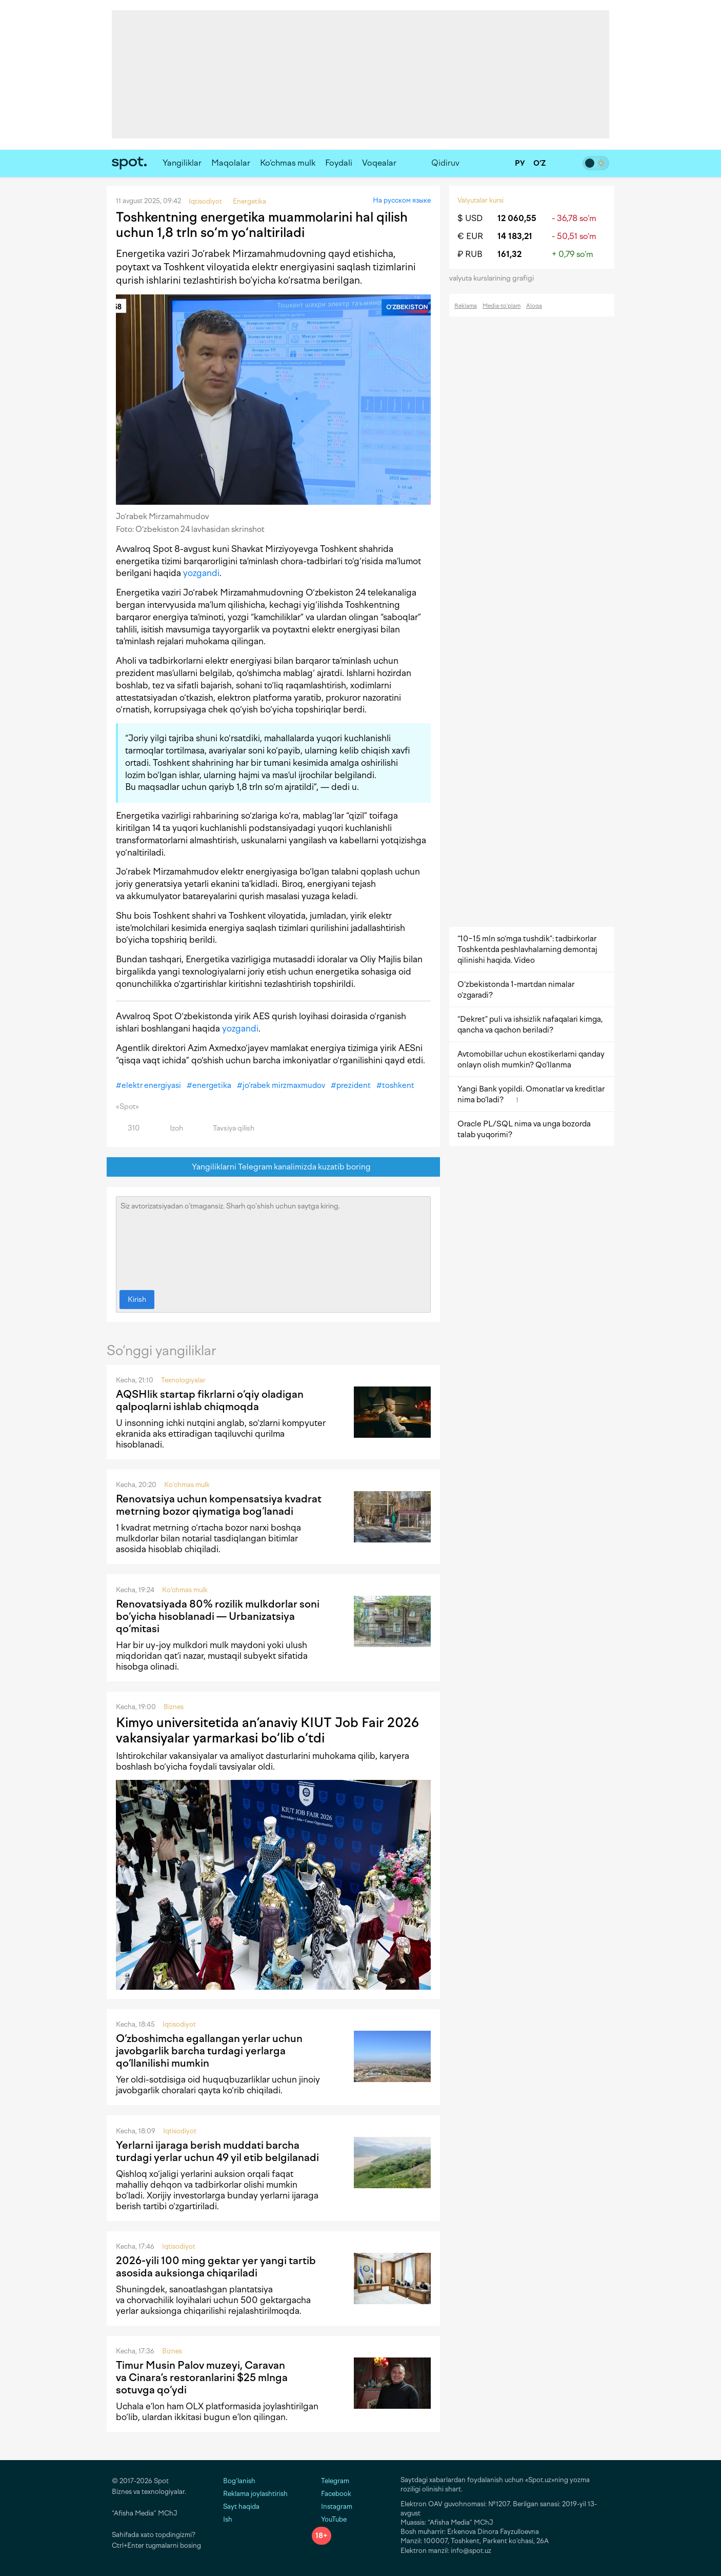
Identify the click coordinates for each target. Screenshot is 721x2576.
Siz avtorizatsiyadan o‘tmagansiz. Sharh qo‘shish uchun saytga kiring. (273, 1241)
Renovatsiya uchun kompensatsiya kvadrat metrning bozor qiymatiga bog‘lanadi (219, 1505)
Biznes (174, 1707)
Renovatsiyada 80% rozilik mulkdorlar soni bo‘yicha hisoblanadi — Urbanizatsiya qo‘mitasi (217, 1616)
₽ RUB (470, 254)
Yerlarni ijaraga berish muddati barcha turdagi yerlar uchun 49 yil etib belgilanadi (217, 2151)
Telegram (330, 2481)
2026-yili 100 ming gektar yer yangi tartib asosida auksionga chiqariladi (216, 2266)
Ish (227, 2519)
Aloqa (534, 306)
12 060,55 (516, 218)
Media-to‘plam (501, 306)
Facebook (331, 2494)
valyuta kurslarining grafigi (494, 278)
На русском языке (402, 200)
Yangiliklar (182, 163)
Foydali (338, 163)
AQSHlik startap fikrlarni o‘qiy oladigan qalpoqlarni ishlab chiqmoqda (210, 1400)
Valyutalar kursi (480, 200)
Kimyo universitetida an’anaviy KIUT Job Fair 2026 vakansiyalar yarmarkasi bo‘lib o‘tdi (267, 1730)
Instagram (332, 2506)
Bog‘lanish (239, 2481)
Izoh (170, 1128)
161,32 (509, 254)
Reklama (465, 306)
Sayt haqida (241, 2506)
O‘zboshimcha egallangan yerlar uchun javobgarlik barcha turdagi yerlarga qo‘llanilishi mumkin (209, 2050)
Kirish (137, 1299)
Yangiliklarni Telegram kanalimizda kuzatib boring (273, 1167)
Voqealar (379, 163)
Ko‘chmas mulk (287, 163)
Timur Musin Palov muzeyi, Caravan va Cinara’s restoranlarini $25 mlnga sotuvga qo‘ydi (202, 2377)
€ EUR (470, 236)
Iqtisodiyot (179, 2024)
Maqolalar (230, 163)
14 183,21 (514, 236)
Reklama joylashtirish (255, 2494)
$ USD (470, 218)
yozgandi (201, 573)
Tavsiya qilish (227, 1128)
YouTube (329, 2519)
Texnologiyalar (183, 1380)
